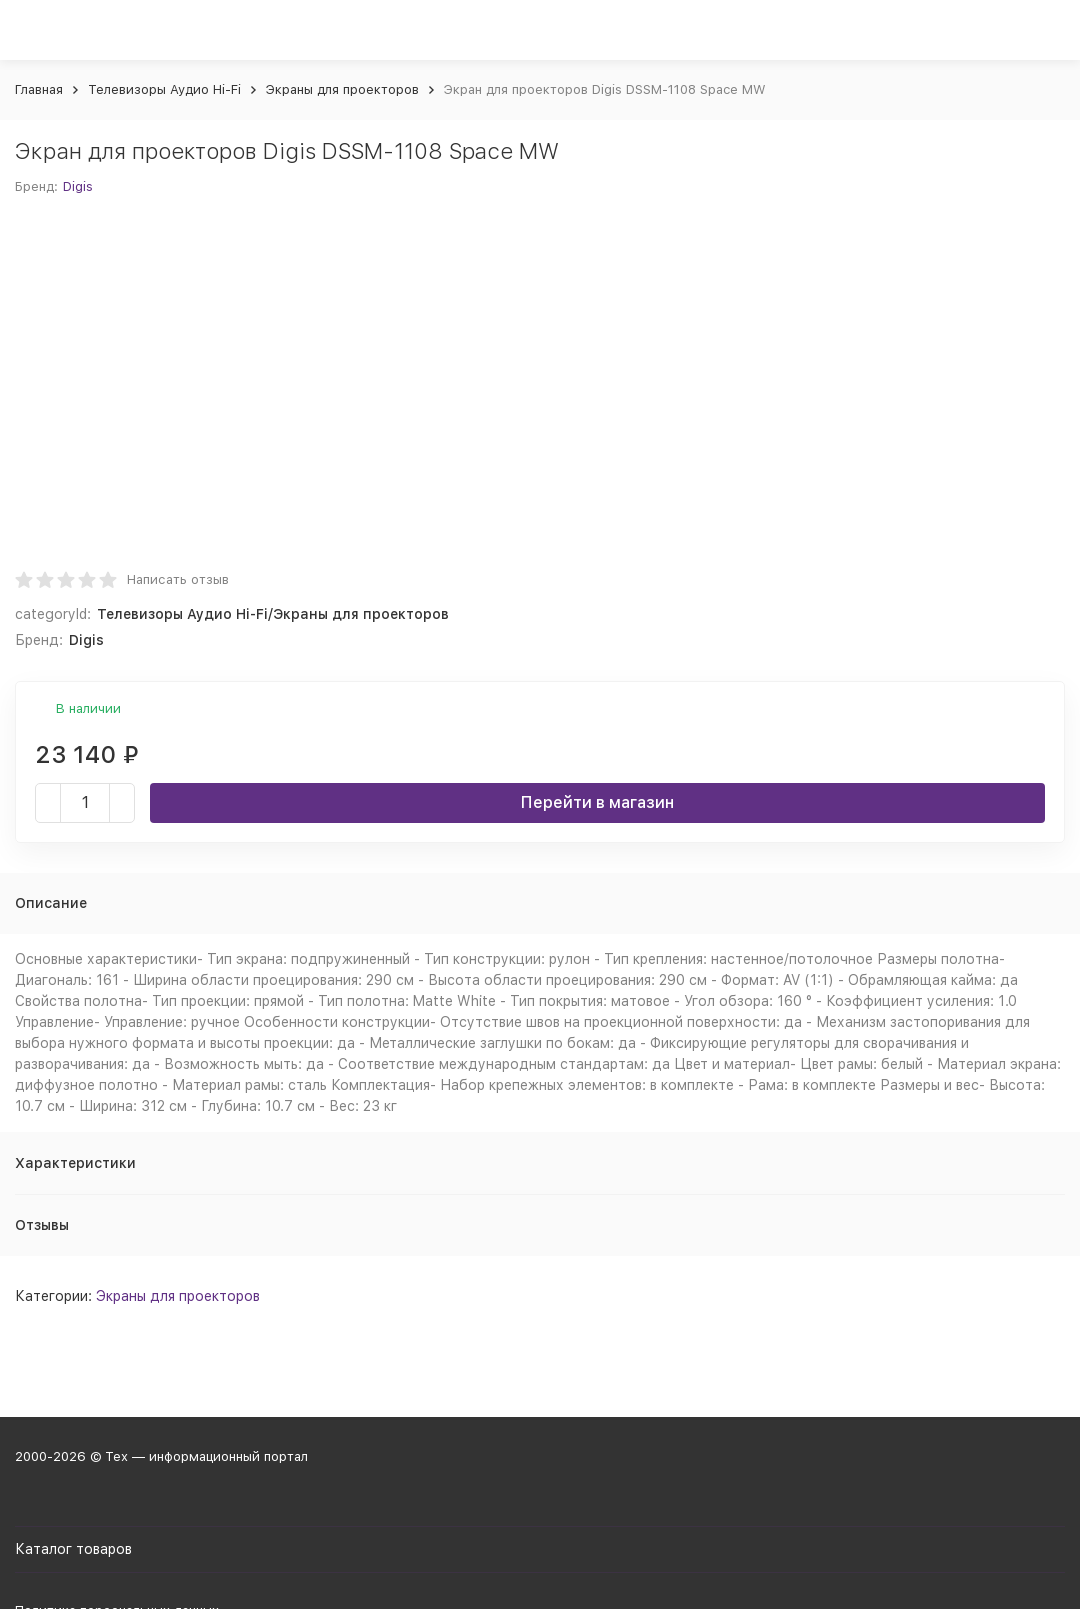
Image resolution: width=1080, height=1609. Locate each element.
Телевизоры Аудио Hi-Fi (164, 89)
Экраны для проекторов (342, 89)
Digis (78, 186)
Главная (39, 89)
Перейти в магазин (597, 802)
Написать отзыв (178, 579)
